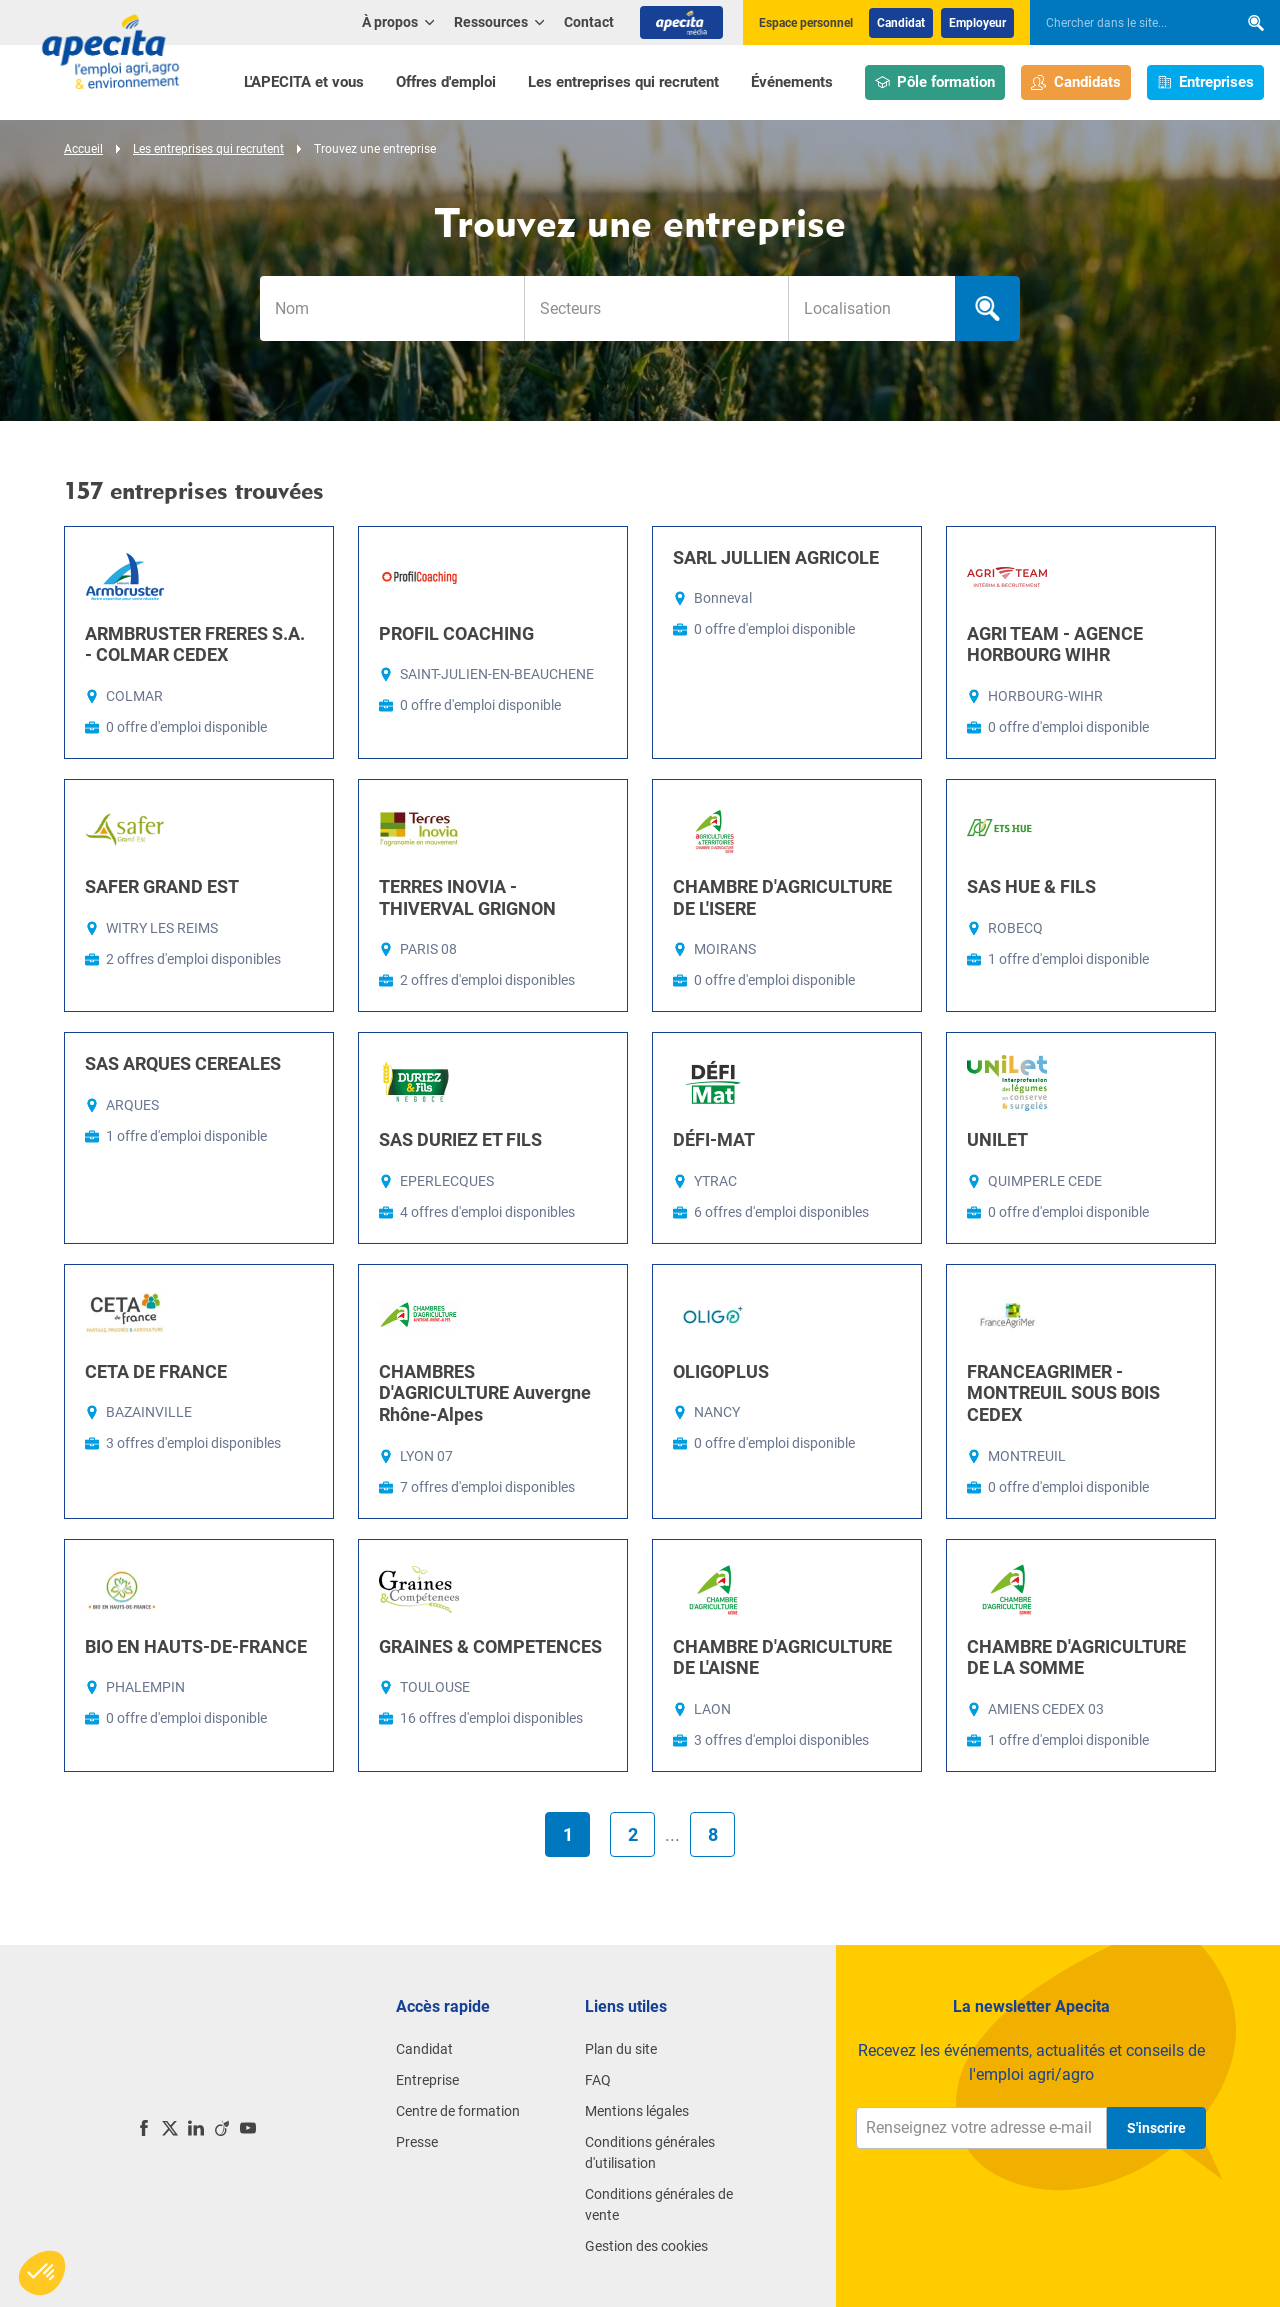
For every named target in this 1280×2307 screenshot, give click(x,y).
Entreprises (1206, 82)
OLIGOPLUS (721, 1371)
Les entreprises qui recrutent (623, 82)
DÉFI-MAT (714, 1139)
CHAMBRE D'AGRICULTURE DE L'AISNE (782, 1657)
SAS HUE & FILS (1031, 886)
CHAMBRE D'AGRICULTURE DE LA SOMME (1076, 1657)
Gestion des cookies (646, 2246)
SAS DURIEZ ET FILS (460, 1139)
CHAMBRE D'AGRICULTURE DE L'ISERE (782, 897)
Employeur (977, 23)
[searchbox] (1124, 23)
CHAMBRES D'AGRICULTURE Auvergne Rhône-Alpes (485, 1393)
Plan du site (621, 2049)
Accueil (83, 149)
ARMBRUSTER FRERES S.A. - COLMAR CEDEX (195, 644)
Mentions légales (637, 2111)
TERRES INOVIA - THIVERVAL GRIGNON (467, 897)
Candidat (901, 23)
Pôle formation (935, 82)
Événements (792, 82)
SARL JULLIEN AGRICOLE (776, 557)
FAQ (598, 2080)
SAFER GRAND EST (162, 886)
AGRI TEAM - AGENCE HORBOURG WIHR (1055, 644)
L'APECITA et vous (304, 82)
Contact (589, 22)
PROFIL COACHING (456, 633)
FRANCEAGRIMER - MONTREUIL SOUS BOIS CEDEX (1063, 1393)
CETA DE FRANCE (156, 1371)
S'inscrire (1156, 2128)
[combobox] (656, 308)
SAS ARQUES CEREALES (183, 1063)
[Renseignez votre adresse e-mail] (981, 2128)
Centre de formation (458, 2111)
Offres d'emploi (446, 82)
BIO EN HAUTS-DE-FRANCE (196, 1646)
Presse (417, 2142)
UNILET (997, 1139)
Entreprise (427, 2080)
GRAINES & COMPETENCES (490, 1646)
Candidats (1076, 82)
